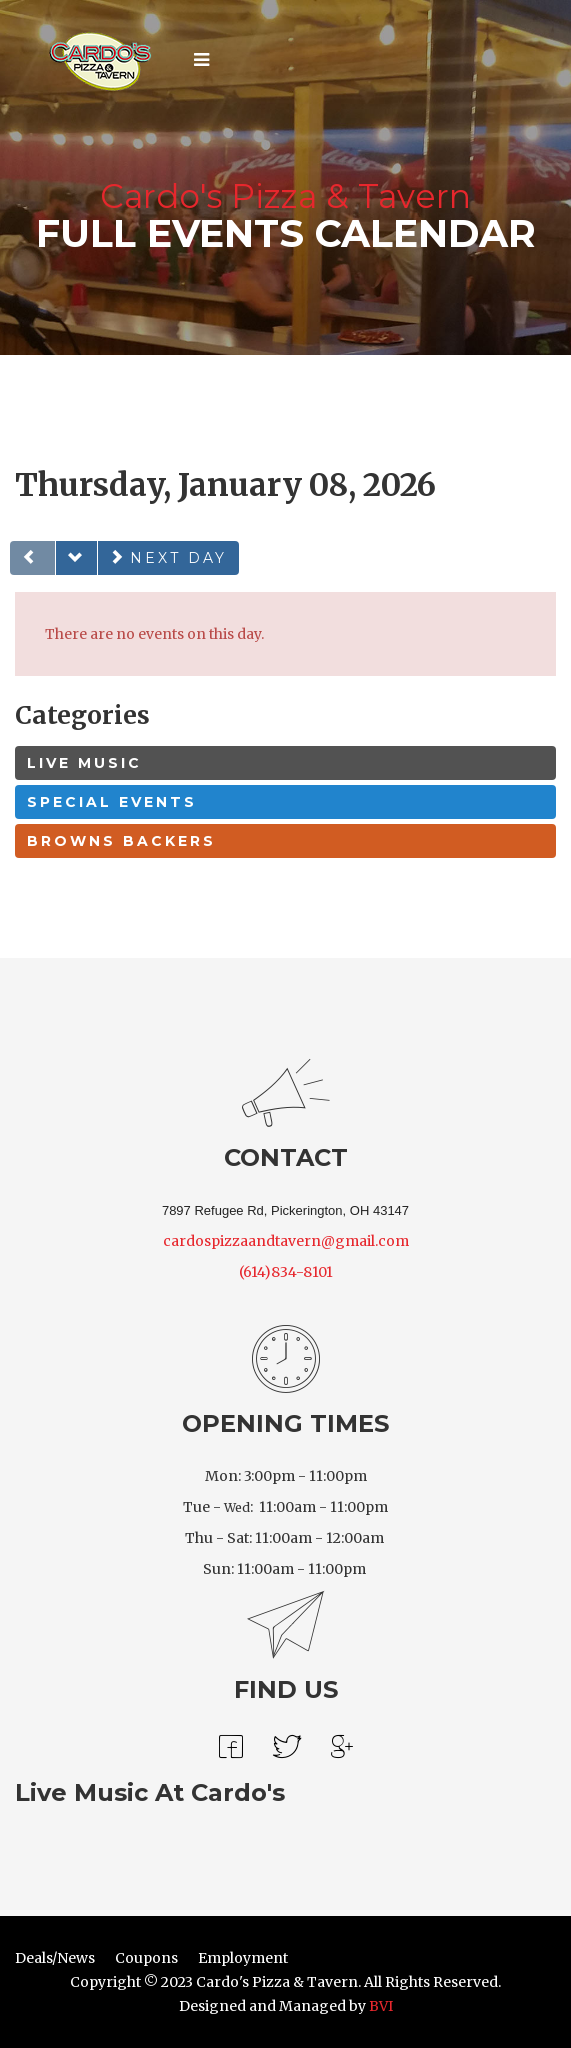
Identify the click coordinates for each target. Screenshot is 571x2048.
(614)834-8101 (286, 1272)
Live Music (84, 763)
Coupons (146, 1958)
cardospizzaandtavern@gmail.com (286, 1241)
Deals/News (55, 1958)
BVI (381, 2006)
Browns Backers (121, 841)
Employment (243, 1958)
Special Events (112, 802)
